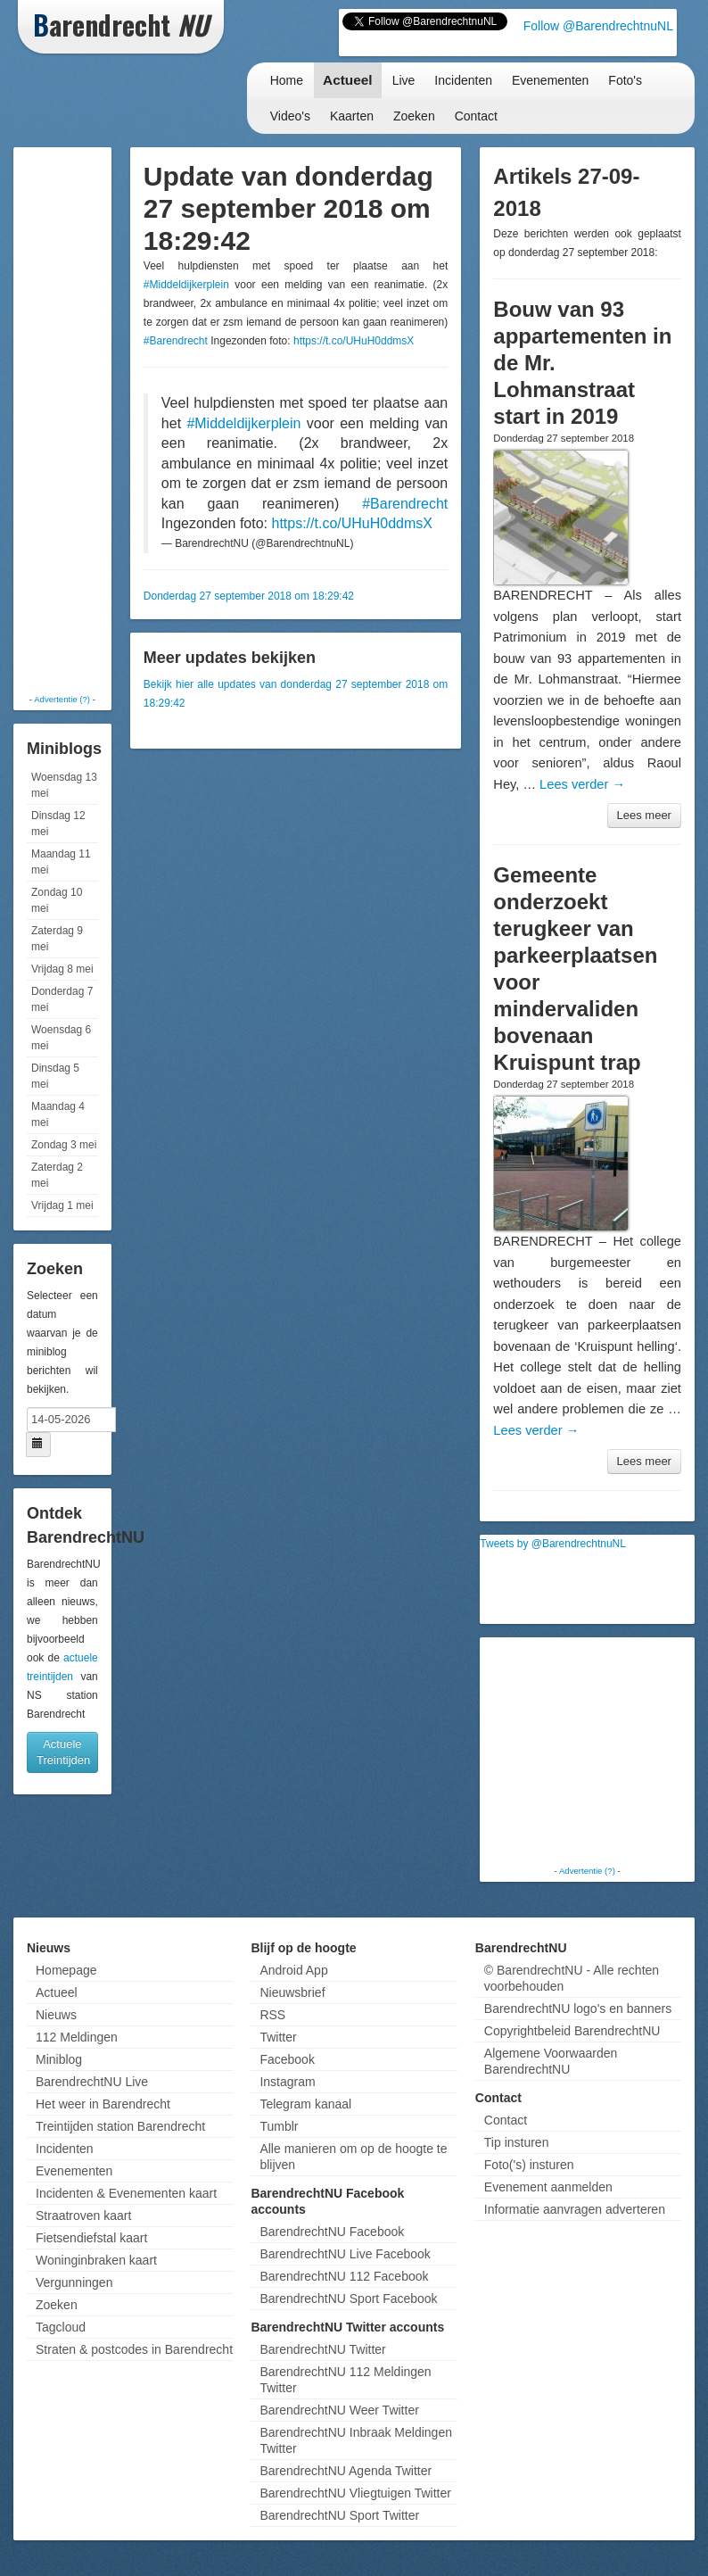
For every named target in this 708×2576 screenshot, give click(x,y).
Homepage (66, 1970)
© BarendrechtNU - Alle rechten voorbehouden (571, 1978)
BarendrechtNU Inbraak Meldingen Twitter (355, 2440)
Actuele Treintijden (63, 1752)
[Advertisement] (89, 419)
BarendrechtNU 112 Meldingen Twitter (345, 2380)
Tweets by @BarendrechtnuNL (553, 1543)
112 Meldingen (77, 2037)
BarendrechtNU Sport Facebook (348, 2298)
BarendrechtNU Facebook (331, 2231)
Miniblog (59, 2059)
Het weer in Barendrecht (103, 2104)
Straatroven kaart (83, 2215)
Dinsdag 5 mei (55, 1076)
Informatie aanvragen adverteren (574, 2209)
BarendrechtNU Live (92, 2082)
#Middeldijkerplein (186, 284)
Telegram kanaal (305, 2104)
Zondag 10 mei (56, 900)
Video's (290, 116)
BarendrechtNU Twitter (322, 2349)
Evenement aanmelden (548, 2187)
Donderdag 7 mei (62, 999)
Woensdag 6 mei (61, 1037)
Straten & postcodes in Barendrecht (134, 2349)
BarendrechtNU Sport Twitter (339, 2515)
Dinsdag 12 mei (58, 823)
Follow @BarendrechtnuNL (598, 26)
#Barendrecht (176, 341)
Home (286, 80)
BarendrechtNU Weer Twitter (338, 2410)
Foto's (625, 80)
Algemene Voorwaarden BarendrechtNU (550, 2061)
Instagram (287, 2082)
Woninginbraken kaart (96, 2260)
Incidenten (463, 80)
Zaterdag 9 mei (57, 938)
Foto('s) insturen (529, 2165)
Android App (293, 1970)
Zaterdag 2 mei (57, 1175)
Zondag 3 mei (63, 1145)
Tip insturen (516, 2142)
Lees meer (644, 815)
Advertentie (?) (62, 699)
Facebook (286, 2059)
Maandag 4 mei (58, 1114)
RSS (272, 2015)
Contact (476, 116)
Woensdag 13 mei (64, 785)
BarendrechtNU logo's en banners (577, 2008)
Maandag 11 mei (61, 862)
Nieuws (56, 2015)
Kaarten (352, 116)
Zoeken (414, 116)
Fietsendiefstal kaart (91, 2238)
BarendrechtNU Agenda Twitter (345, 2471)
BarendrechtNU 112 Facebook (343, 2276)
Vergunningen (74, 2282)
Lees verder (582, 784)
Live (404, 80)
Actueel (348, 79)
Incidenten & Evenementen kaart (126, 2193)
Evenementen (550, 80)
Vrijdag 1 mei (62, 1205)
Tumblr (278, 2126)
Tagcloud (61, 2327)
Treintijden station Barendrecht (120, 2126)
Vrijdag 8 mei (62, 969)
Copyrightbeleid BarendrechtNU (572, 2031)
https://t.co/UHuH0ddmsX (353, 341)
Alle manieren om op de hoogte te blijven (353, 2156)
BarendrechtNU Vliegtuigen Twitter (355, 2493)
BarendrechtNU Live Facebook (344, 2254)
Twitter (277, 2037)
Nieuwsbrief (292, 1992)
